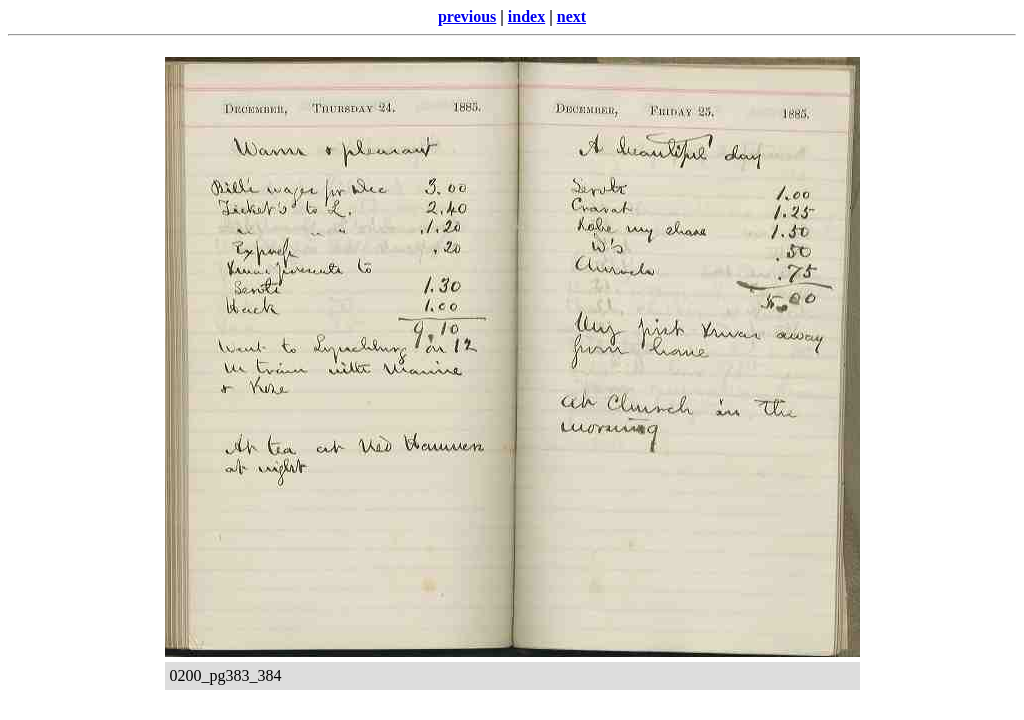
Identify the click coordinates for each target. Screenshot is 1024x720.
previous (467, 16)
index (526, 16)
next (571, 16)
